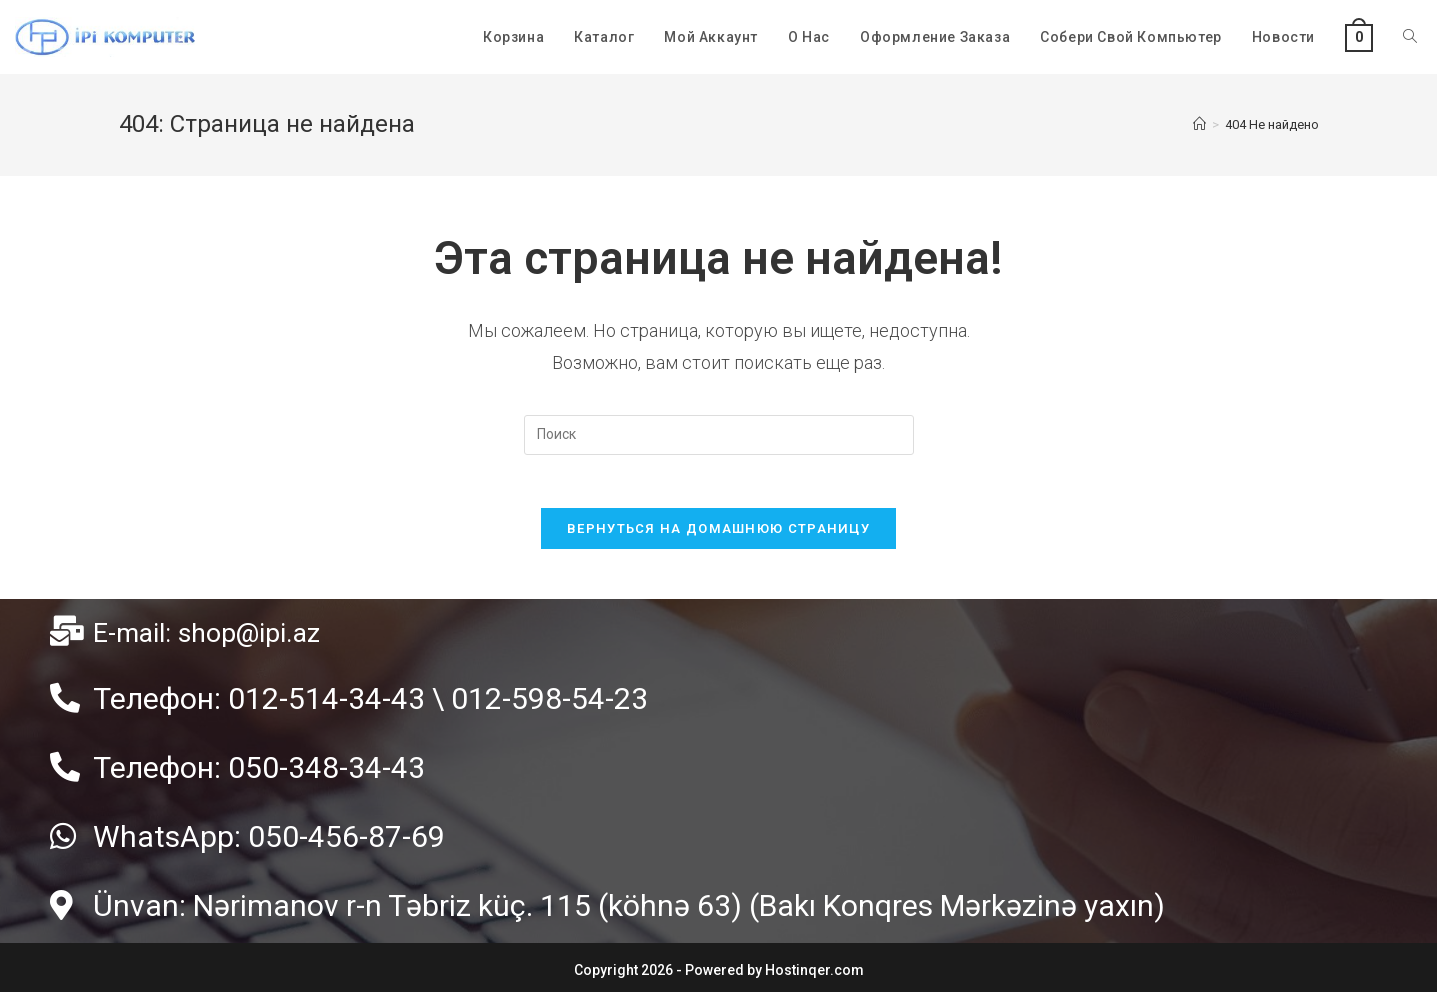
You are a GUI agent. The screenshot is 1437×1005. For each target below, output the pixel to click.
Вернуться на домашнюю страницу (718, 535)
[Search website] (1410, 37)
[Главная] (1199, 124)
